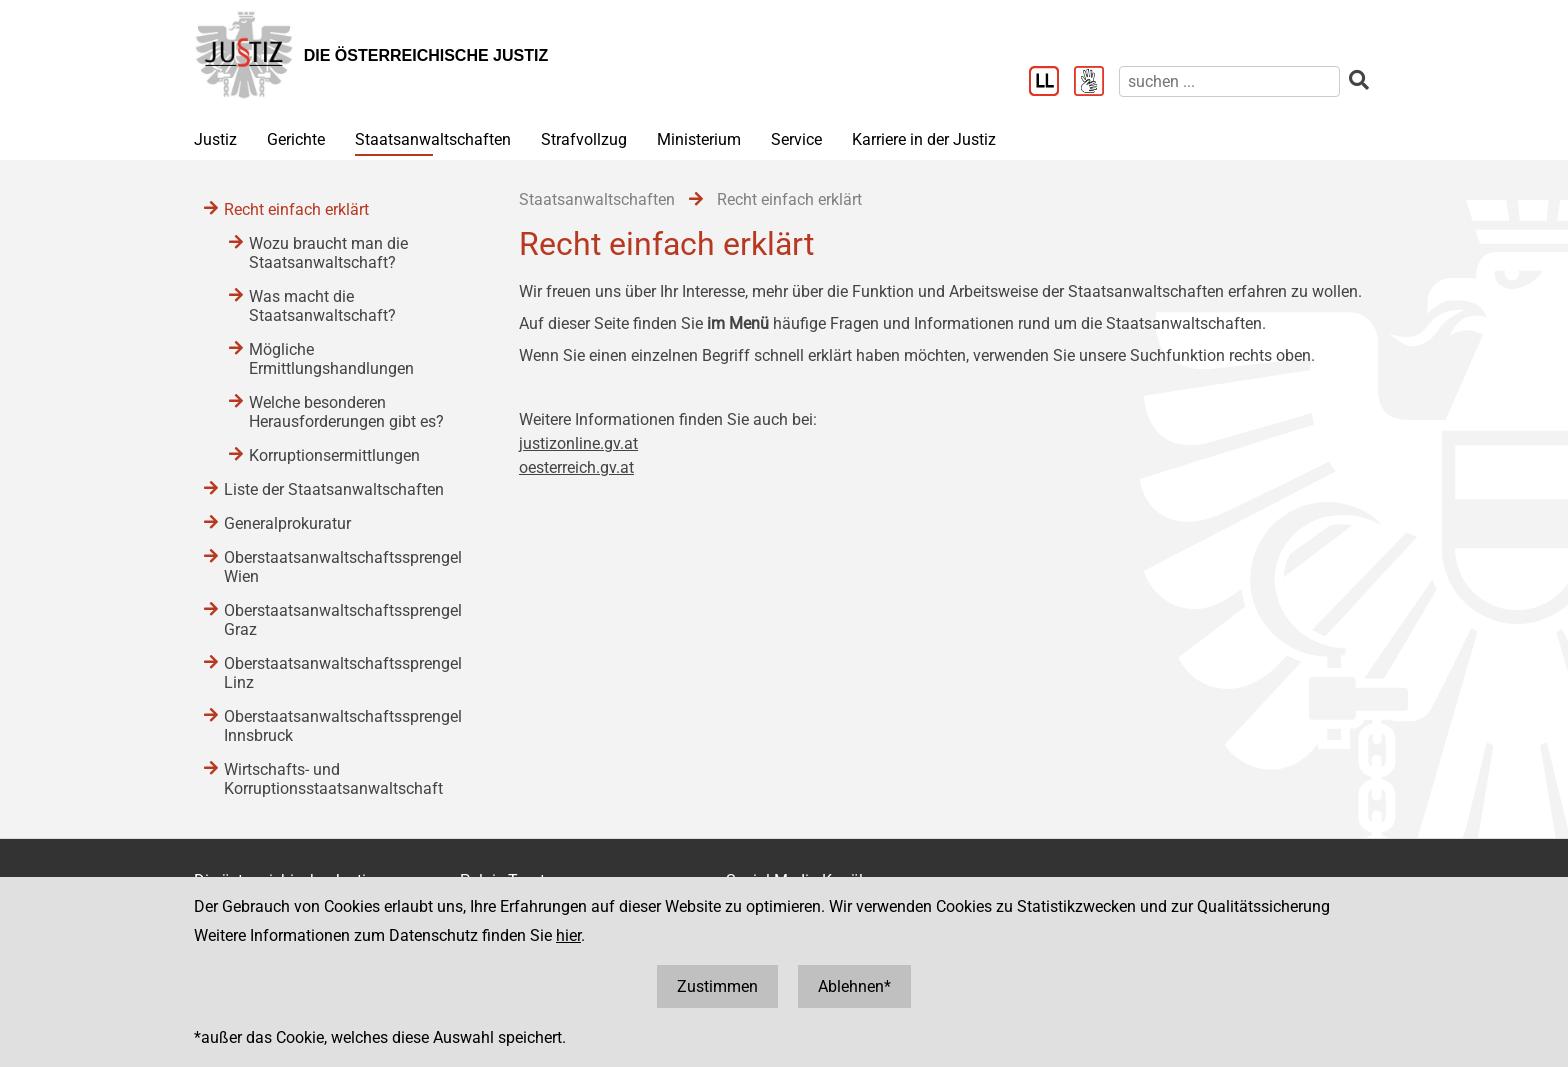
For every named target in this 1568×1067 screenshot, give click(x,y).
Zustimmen (717, 986)
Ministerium (699, 139)
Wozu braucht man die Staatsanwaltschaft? (328, 253)
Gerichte (296, 139)
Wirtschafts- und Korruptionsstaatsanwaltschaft (333, 779)
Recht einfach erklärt (296, 209)
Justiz (215, 139)
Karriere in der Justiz (924, 139)
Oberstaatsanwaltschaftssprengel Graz (343, 620)
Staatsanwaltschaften (433, 139)
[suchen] (1229, 81)
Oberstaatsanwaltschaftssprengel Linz (343, 673)
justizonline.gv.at (578, 443)
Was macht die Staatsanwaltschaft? (322, 306)
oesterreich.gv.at (576, 467)
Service (796, 139)
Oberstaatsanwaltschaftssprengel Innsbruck (343, 726)
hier (568, 935)
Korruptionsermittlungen (334, 455)
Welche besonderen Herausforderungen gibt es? (346, 412)
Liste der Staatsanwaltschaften (334, 489)
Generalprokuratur (287, 523)
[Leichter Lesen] (1051, 83)
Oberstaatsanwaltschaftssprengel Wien (343, 567)
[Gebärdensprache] (1096, 83)
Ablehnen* (854, 986)
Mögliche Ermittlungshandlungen (331, 359)
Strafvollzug (584, 139)
